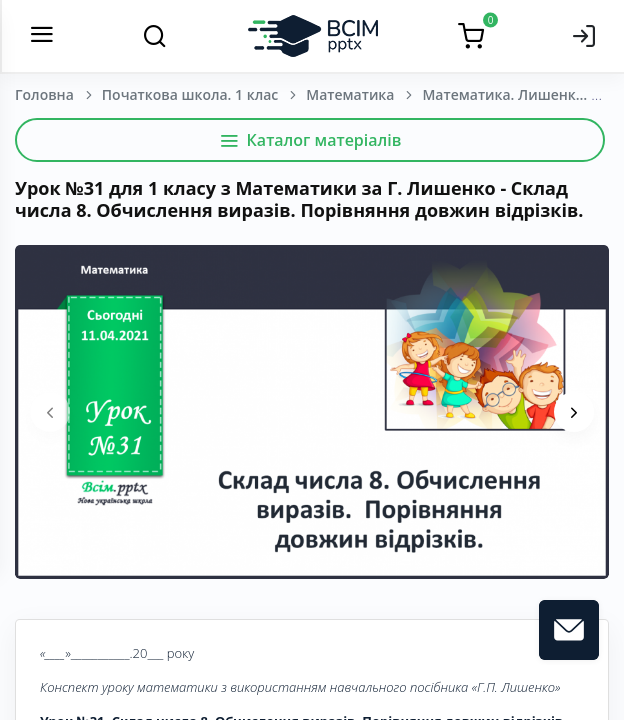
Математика (350, 94)
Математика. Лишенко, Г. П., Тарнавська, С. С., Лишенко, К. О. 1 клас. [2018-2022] (522, 94)
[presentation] (50, 412)
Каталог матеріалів (310, 140)
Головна (44, 94)
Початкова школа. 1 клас (190, 94)
